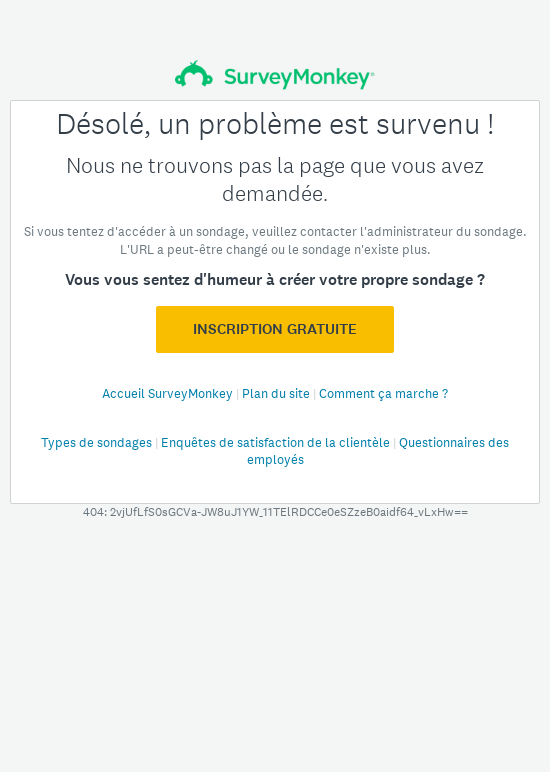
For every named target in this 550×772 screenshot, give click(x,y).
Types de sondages (98, 442)
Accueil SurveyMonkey (169, 393)
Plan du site (277, 393)
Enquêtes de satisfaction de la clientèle (277, 442)
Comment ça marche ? (383, 393)
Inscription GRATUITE (275, 329)
